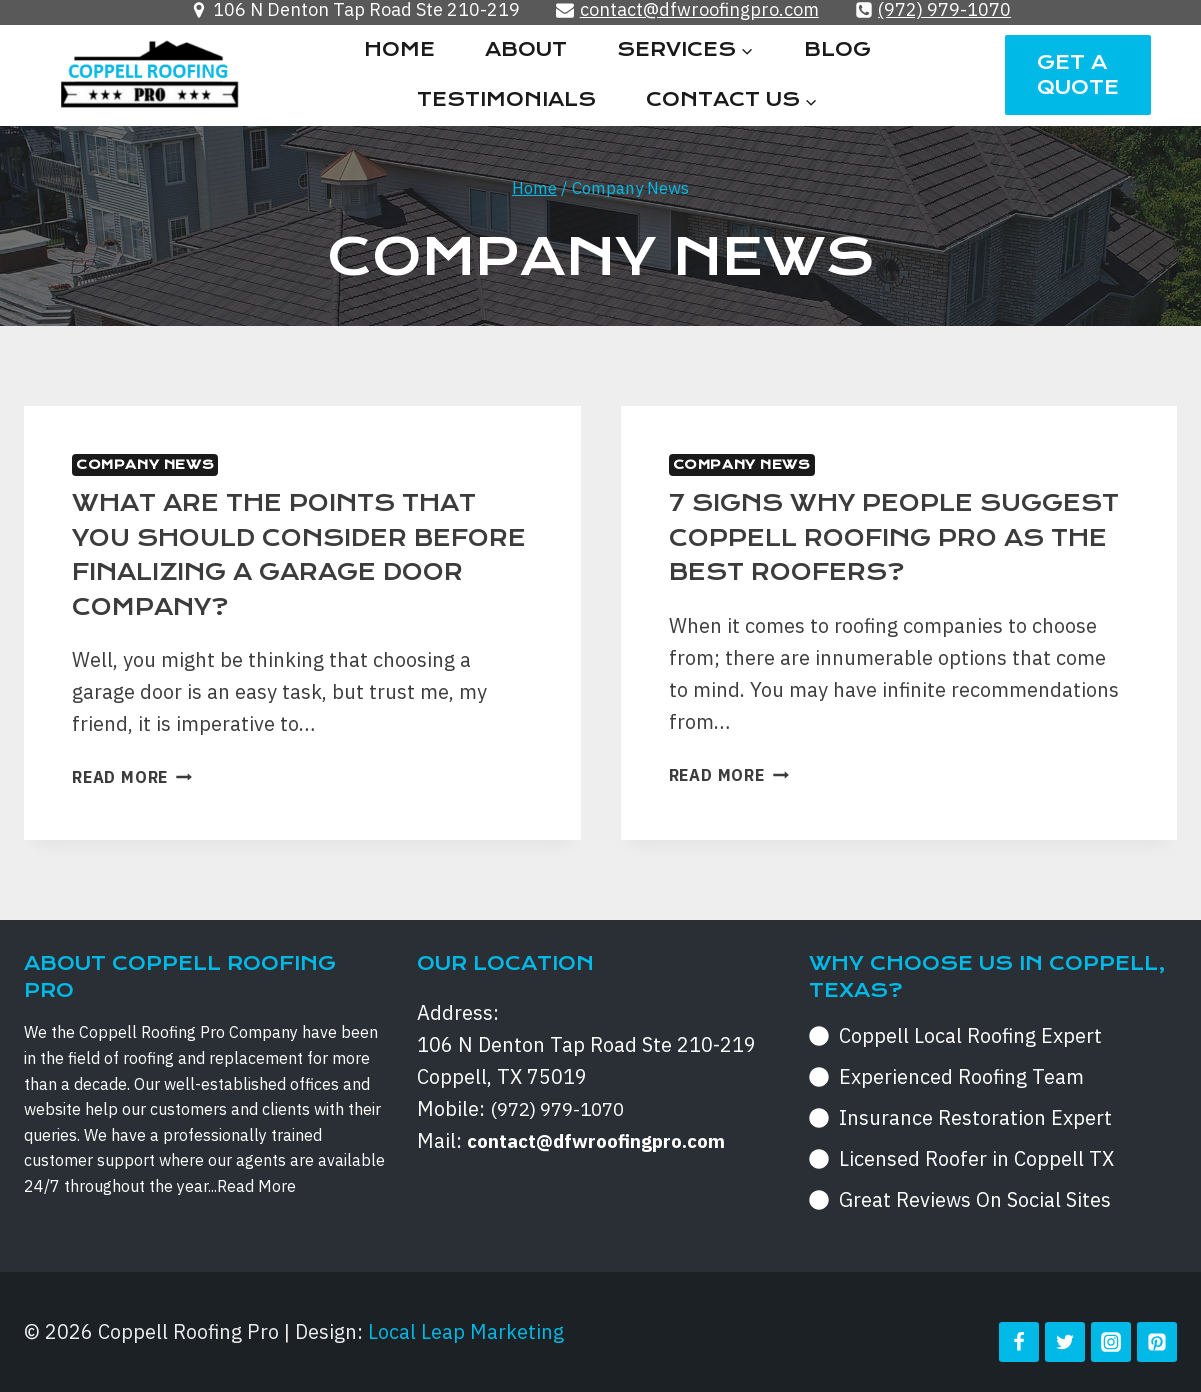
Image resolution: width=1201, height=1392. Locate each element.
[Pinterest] (1157, 1342)
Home (399, 49)
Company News (145, 464)
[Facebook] (1019, 1342)
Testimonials (506, 99)
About (526, 49)
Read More (132, 777)
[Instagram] (1111, 1342)
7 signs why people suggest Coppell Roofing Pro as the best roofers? (889, 537)
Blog (837, 49)
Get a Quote (1078, 75)
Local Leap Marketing (466, 1331)
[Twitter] (1065, 1342)
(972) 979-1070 (563, 1108)
